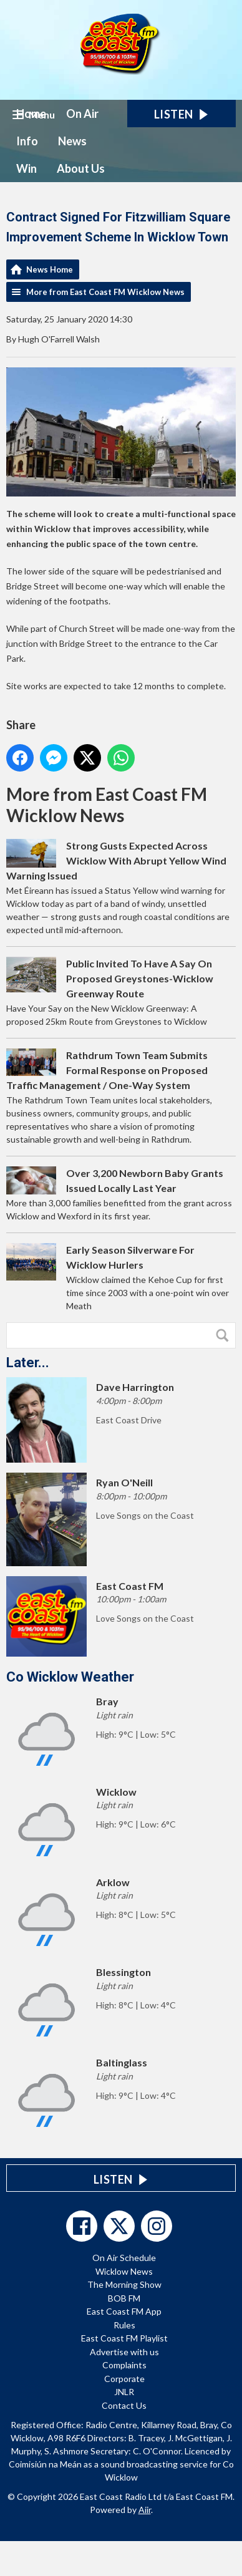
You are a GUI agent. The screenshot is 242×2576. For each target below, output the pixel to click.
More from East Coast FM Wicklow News (105, 292)
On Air (82, 113)
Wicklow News (124, 2271)
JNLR (124, 2391)
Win (26, 168)
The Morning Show (124, 2284)
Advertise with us (124, 2351)
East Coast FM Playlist (124, 2338)
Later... (27, 1362)
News (72, 141)
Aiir (144, 2509)
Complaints (124, 2365)
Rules (124, 2325)
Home (31, 113)
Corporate (124, 2378)
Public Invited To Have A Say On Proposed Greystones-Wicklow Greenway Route (139, 978)
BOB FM (124, 2298)
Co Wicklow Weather (70, 1677)
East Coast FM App (124, 2311)
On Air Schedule (124, 2257)
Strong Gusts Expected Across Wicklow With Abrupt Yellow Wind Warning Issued (116, 860)
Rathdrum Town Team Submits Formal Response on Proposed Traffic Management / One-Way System (107, 1070)
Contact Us (124, 2405)
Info (27, 141)
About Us (81, 168)
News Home (49, 269)
